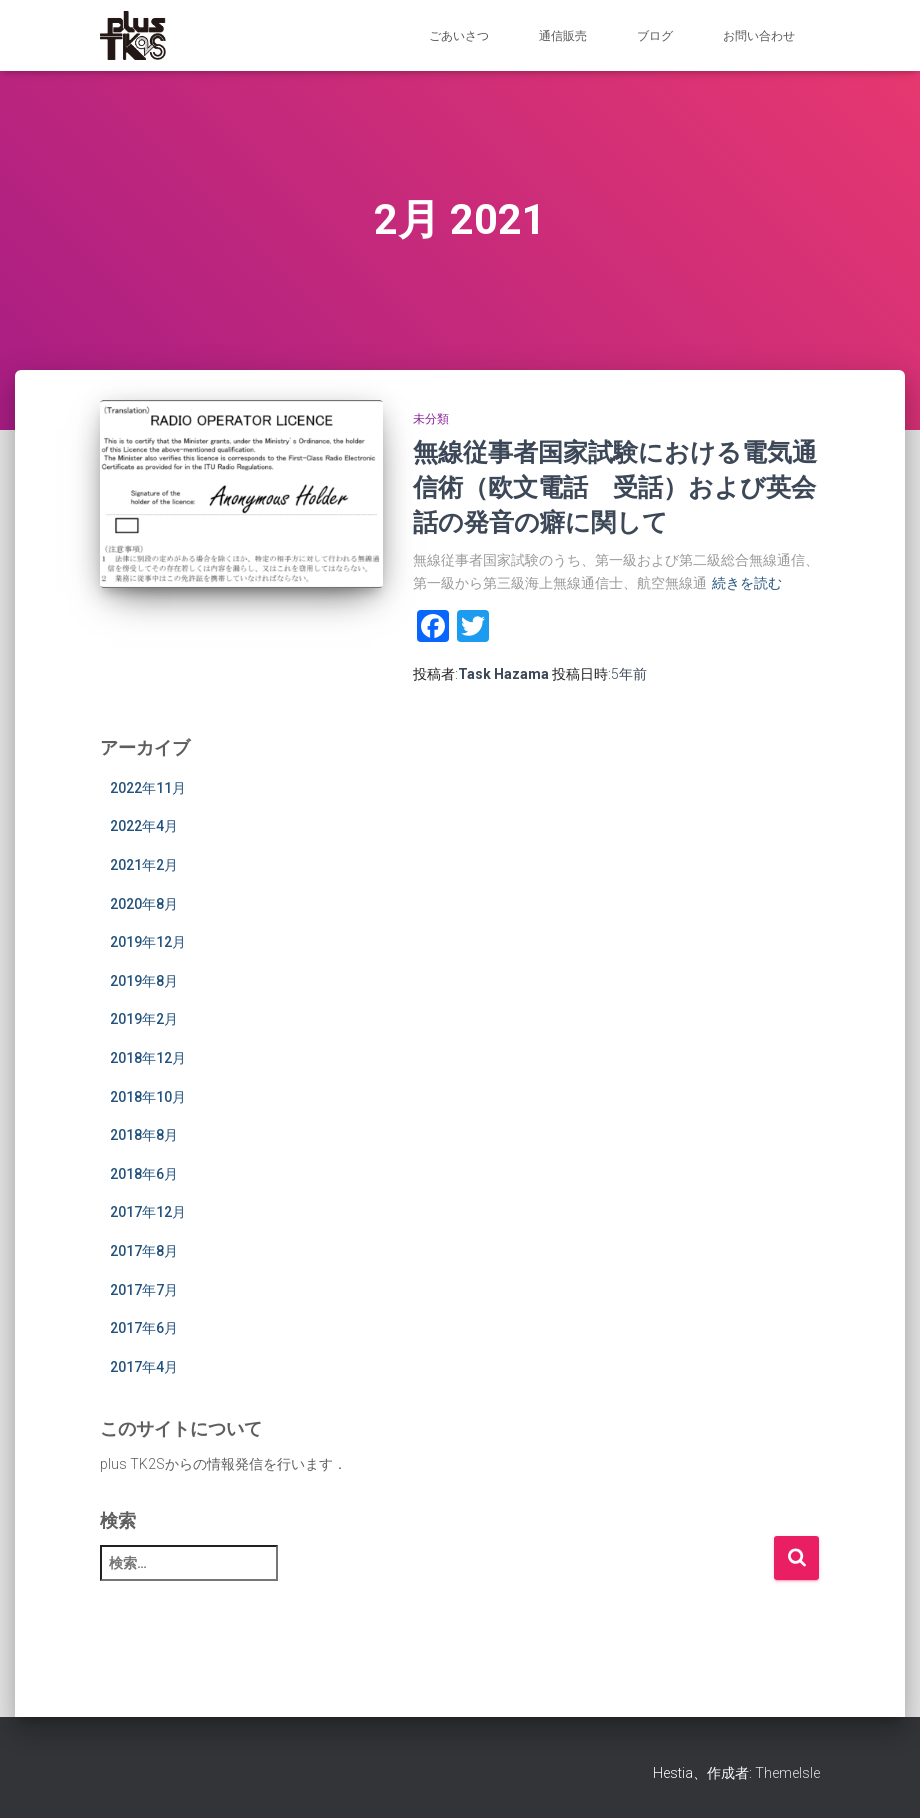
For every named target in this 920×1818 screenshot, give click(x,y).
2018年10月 (148, 1097)
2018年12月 (148, 1058)
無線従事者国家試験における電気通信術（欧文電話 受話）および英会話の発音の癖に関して (615, 486)
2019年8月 (144, 981)
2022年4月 (144, 826)
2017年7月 (144, 1290)
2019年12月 (148, 942)
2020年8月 (144, 904)
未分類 (431, 419)
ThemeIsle (787, 1773)
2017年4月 (144, 1367)
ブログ (655, 36)
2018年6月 (144, 1174)
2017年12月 (148, 1212)
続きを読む (747, 583)
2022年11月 (148, 788)
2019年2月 (144, 1019)
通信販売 (563, 36)
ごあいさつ (459, 36)
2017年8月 (144, 1251)
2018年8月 (144, 1135)
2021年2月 (144, 865)
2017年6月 (144, 1328)
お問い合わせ (759, 36)
